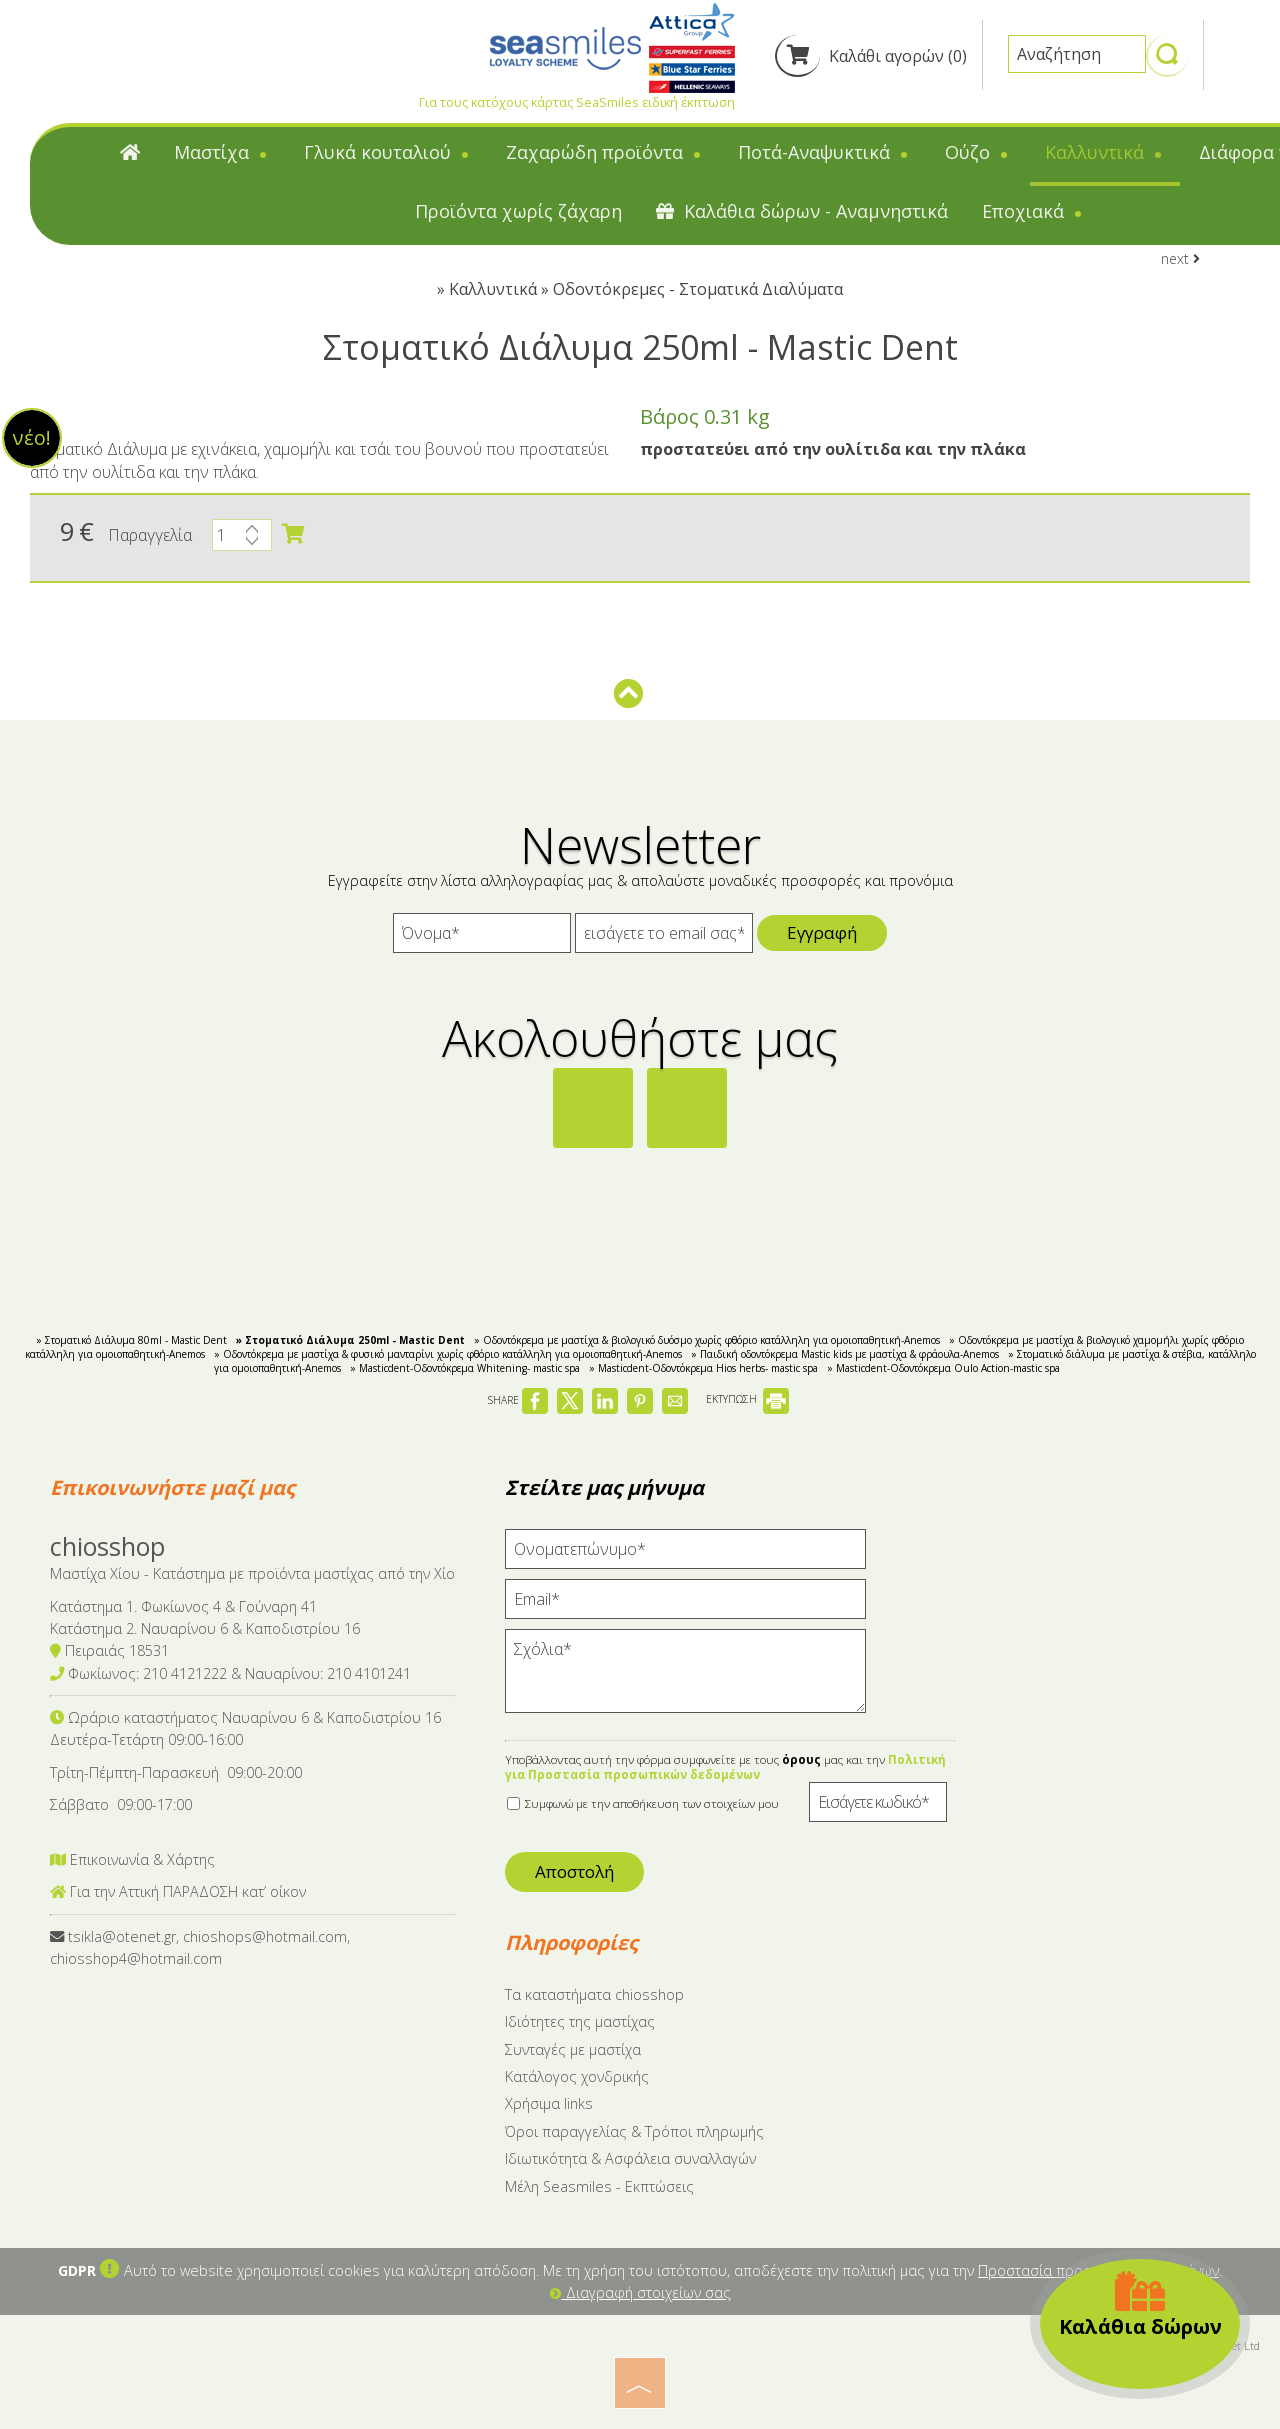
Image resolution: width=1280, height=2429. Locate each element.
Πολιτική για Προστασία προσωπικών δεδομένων (725, 1767)
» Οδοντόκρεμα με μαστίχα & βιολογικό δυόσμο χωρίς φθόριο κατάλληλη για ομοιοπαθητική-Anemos (707, 1340)
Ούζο (978, 152)
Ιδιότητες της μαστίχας (580, 2021)
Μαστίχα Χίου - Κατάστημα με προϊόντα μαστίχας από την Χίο (252, 1573)
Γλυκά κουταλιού (388, 152)
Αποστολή (574, 1871)
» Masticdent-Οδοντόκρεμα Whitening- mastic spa (465, 1368)
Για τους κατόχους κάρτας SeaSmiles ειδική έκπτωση (577, 102)
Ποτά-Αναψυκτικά (824, 152)
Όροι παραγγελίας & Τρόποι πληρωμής (634, 2131)
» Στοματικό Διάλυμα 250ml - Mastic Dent (350, 1340)
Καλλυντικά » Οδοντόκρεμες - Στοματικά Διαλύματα (646, 289)
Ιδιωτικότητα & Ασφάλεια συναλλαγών (630, 2158)
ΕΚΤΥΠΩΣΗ (747, 1399)
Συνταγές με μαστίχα (573, 2049)
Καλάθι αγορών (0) (871, 56)
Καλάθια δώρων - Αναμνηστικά (802, 211)
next (1180, 258)
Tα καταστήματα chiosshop (594, 1994)
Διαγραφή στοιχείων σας (640, 2292)
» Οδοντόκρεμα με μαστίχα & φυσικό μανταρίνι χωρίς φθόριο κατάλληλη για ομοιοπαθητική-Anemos (448, 1354)
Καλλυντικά (1105, 152)
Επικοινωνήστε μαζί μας (172, 1487)
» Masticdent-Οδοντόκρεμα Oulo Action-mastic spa (943, 1368)
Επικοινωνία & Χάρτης (132, 1859)
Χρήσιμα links (549, 2103)
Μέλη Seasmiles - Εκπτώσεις (599, 2186)
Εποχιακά (1033, 211)
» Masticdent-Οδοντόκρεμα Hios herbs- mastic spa (703, 1368)
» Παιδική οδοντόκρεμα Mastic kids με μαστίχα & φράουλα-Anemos (845, 1354)
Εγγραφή (822, 932)
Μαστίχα (222, 152)
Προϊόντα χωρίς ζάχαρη (518, 211)
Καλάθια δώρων (1140, 2304)
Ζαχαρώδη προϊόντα (605, 152)
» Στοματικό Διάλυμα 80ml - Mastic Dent (131, 1340)
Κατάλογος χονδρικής (577, 2076)
